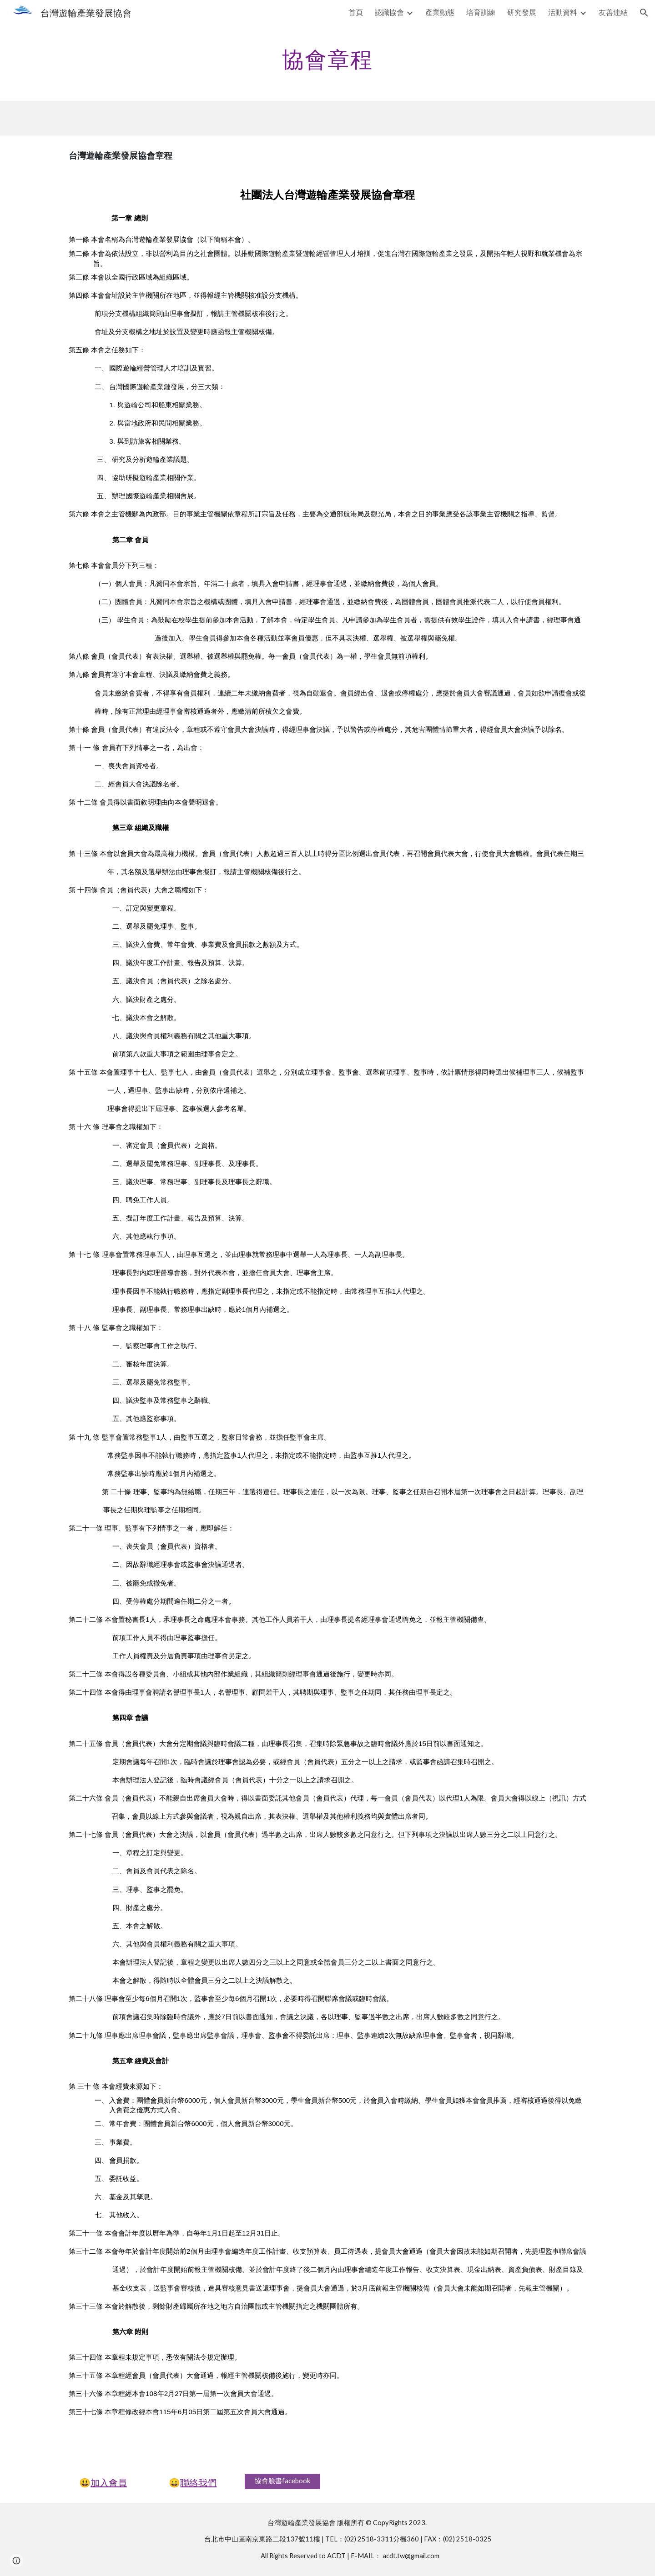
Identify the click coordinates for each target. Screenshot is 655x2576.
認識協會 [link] (389, 12)
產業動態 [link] (439, 12)
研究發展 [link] (521, 12)
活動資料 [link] (562, 12)
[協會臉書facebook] (282, 2481)
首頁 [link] (355, 12)
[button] (644, 13)
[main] (327, 56)
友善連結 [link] (613, 12)
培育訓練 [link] (480, 12)
